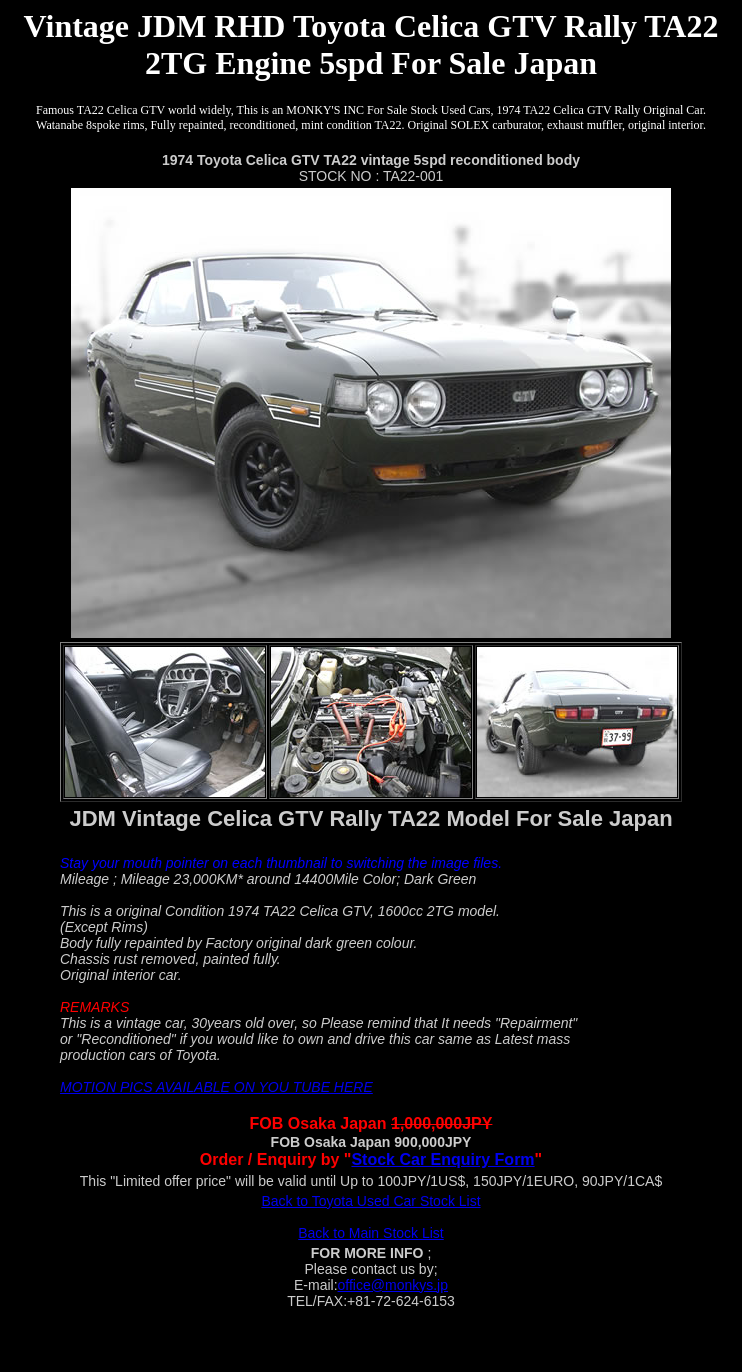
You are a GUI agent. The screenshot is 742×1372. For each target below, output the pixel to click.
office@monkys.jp (393, 1285)
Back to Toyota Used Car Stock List (370, 1201)
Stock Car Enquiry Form (442, 1159)
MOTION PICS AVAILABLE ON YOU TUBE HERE (216, 1087)
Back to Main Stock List (371, 1233)
